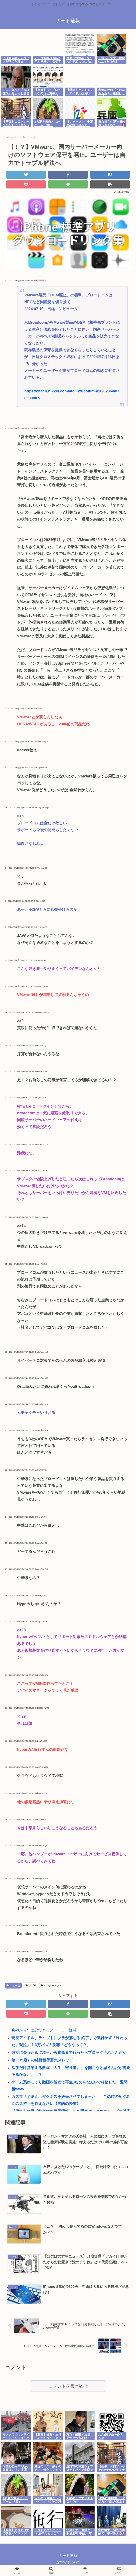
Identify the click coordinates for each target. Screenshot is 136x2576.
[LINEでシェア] (68, 184)
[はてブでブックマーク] (110, 175)
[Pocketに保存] (26, 184)
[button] (110, 184)
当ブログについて (68, 2562)
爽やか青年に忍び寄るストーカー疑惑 (43, 2030)
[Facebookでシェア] (68, 175)
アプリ (31, 1985)
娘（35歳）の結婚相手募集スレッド (42, 2060)
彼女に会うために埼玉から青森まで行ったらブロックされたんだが (68, 2052)
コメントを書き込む (68, 2386)
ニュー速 (13, 1985)
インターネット (51, 1985)
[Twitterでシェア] (26, 175)
